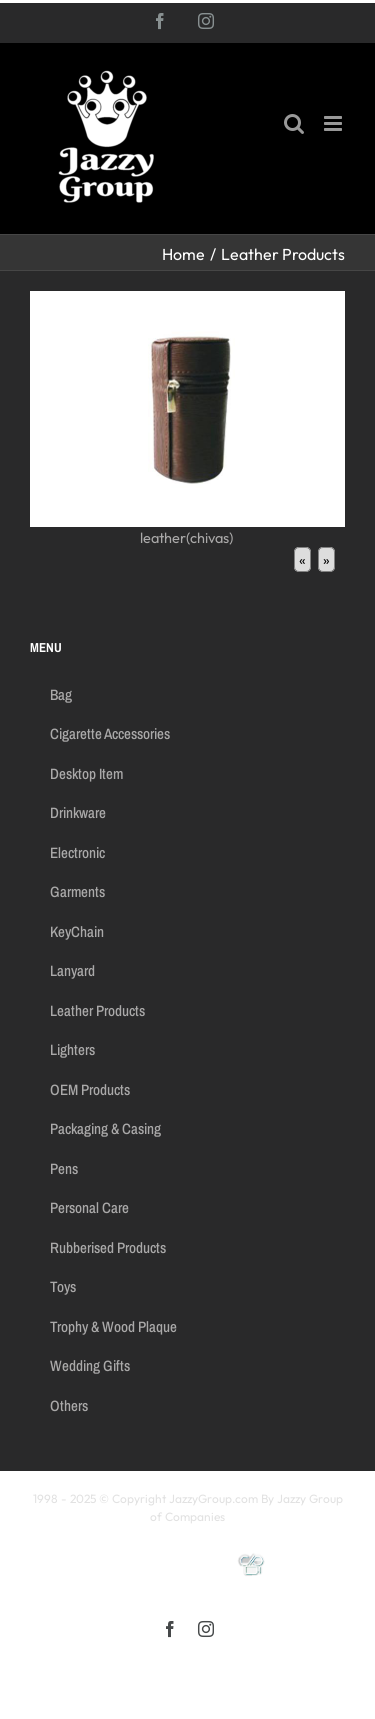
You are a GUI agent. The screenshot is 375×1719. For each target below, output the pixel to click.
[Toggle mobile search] (294, 123)
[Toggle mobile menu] (334, 123)
